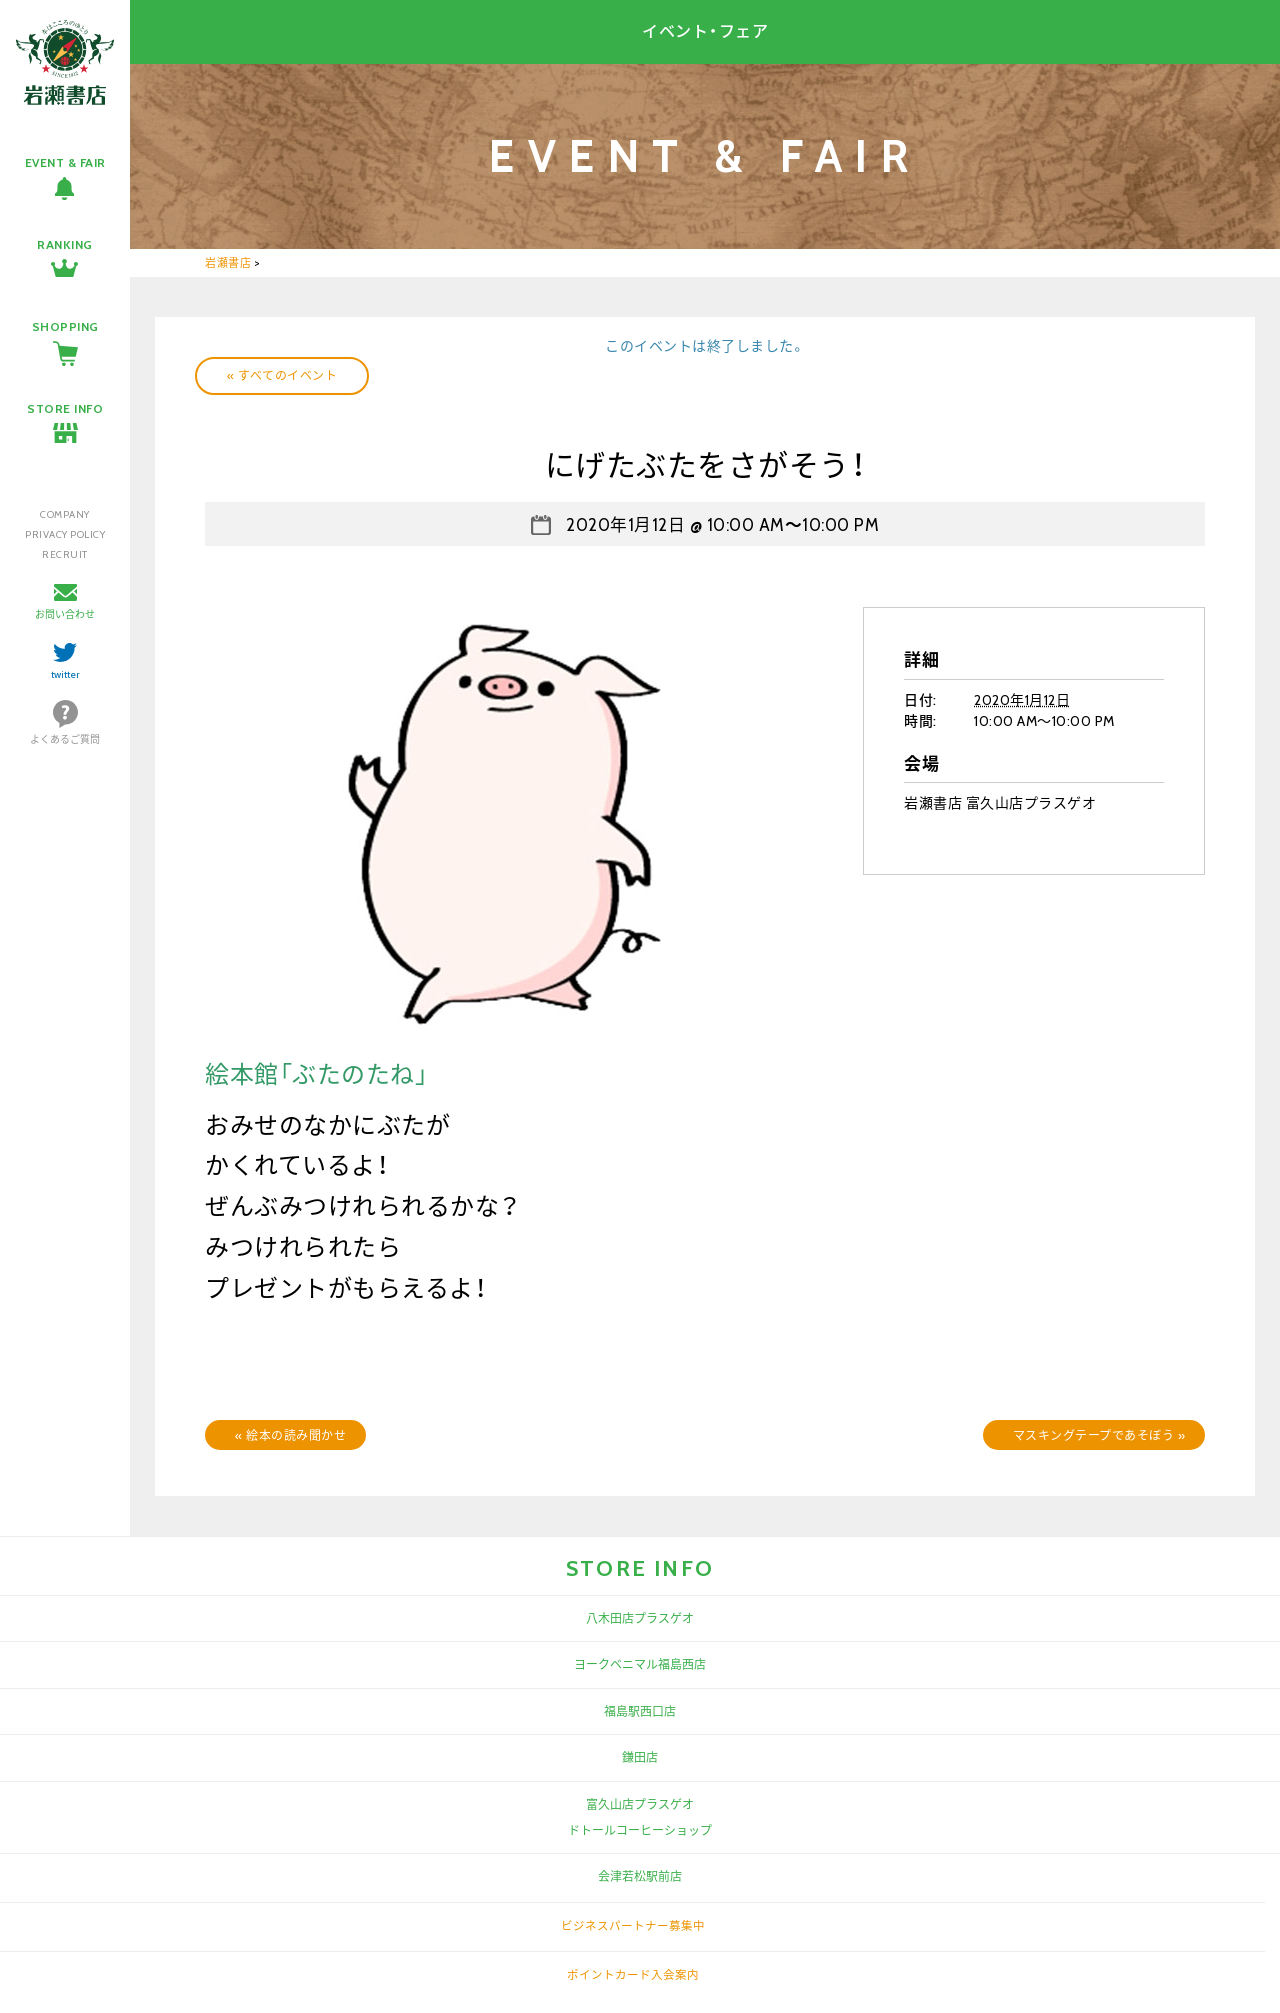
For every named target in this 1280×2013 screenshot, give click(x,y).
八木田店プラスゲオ (640, 1618)
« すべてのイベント (282, 375)
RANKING (65, 244)
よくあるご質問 (65, 739)
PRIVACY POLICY (65, 534)
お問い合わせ (65, 614)
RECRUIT (65, 554)
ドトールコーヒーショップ (640, 1830)
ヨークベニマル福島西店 (640, 1664)
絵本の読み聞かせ (290, 1435)
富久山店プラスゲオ (640, 1804)
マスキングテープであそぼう (1099, 1435)
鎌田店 (640, 1757)
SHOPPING (65, 326)
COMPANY (65, 514)
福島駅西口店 (640, 1711)
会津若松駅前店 (640, 1876)
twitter (65, 674)
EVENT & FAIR (65, 162)
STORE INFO (65, 408)
